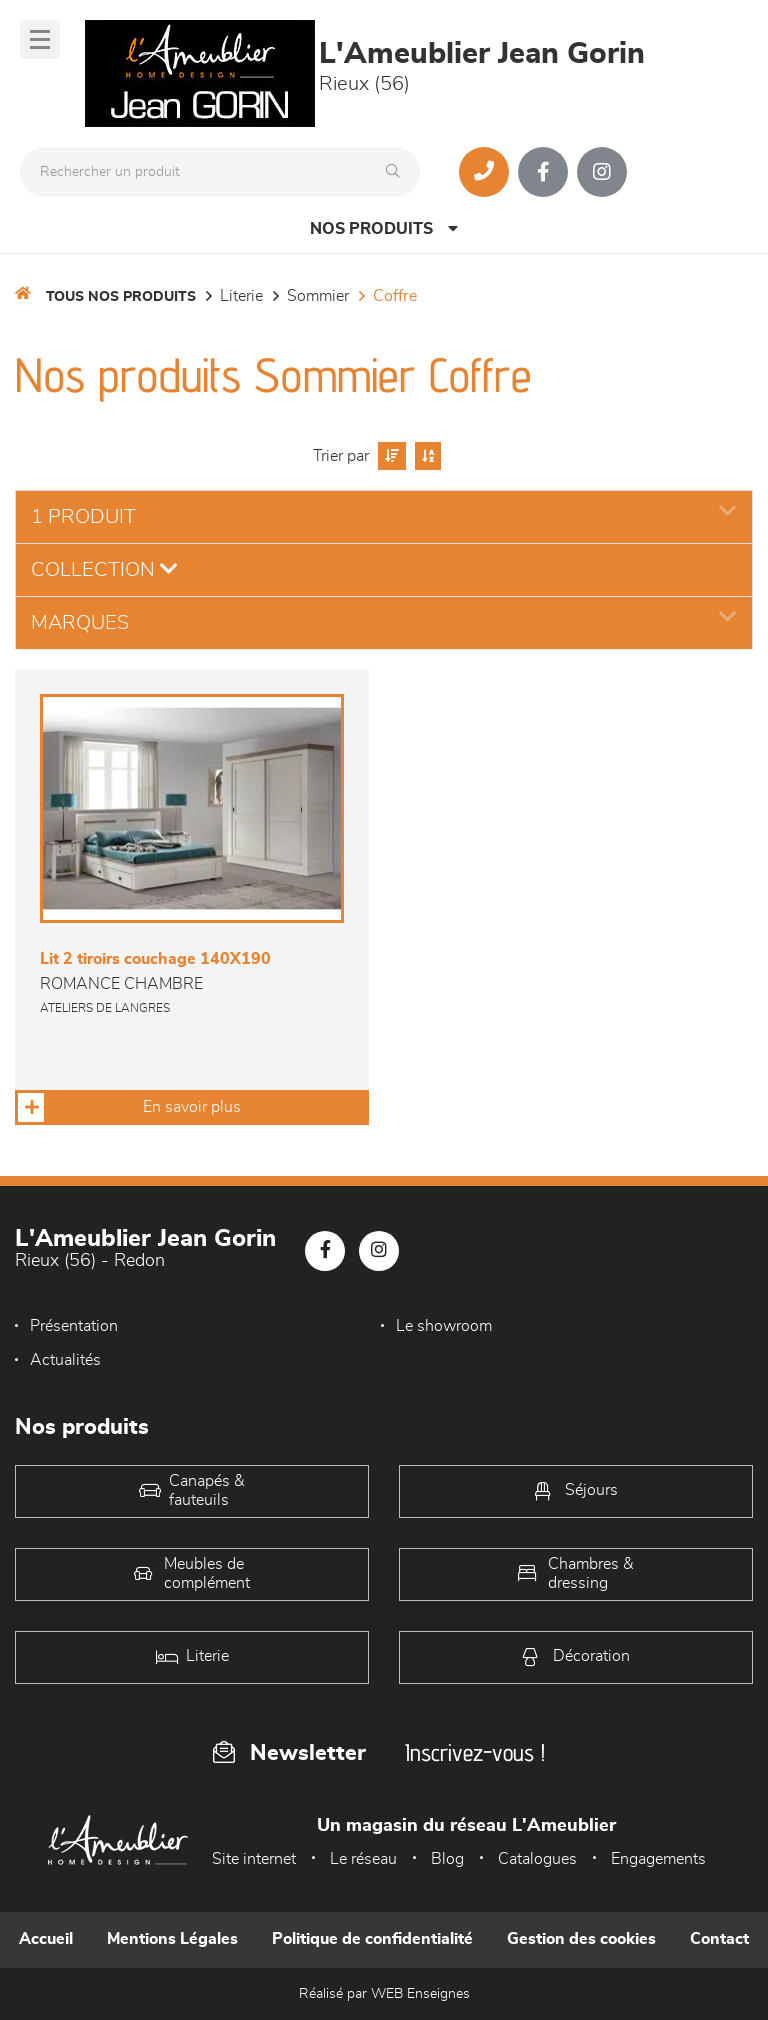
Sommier (318, 296)
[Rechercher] (398, 172)
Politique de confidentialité (372, 1939)
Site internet (254, 1859)
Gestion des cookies (581, 1939)
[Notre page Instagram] (602, 172)
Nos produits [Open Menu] (384, 228)
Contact (719, 1939)
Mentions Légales (172, 1939)
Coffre (395, 296)
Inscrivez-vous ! (475, 1752)
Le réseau (363, 1859)
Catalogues (537, 1859)
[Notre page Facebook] (543, 172)
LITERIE (241, 296)
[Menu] (40, 39)
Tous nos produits (121, 297)
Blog (447, 1859)
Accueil (46, 1939)
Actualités (65, 1360)
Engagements (658, 1859)
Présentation (74, 1326)
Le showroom (444, 1326)
